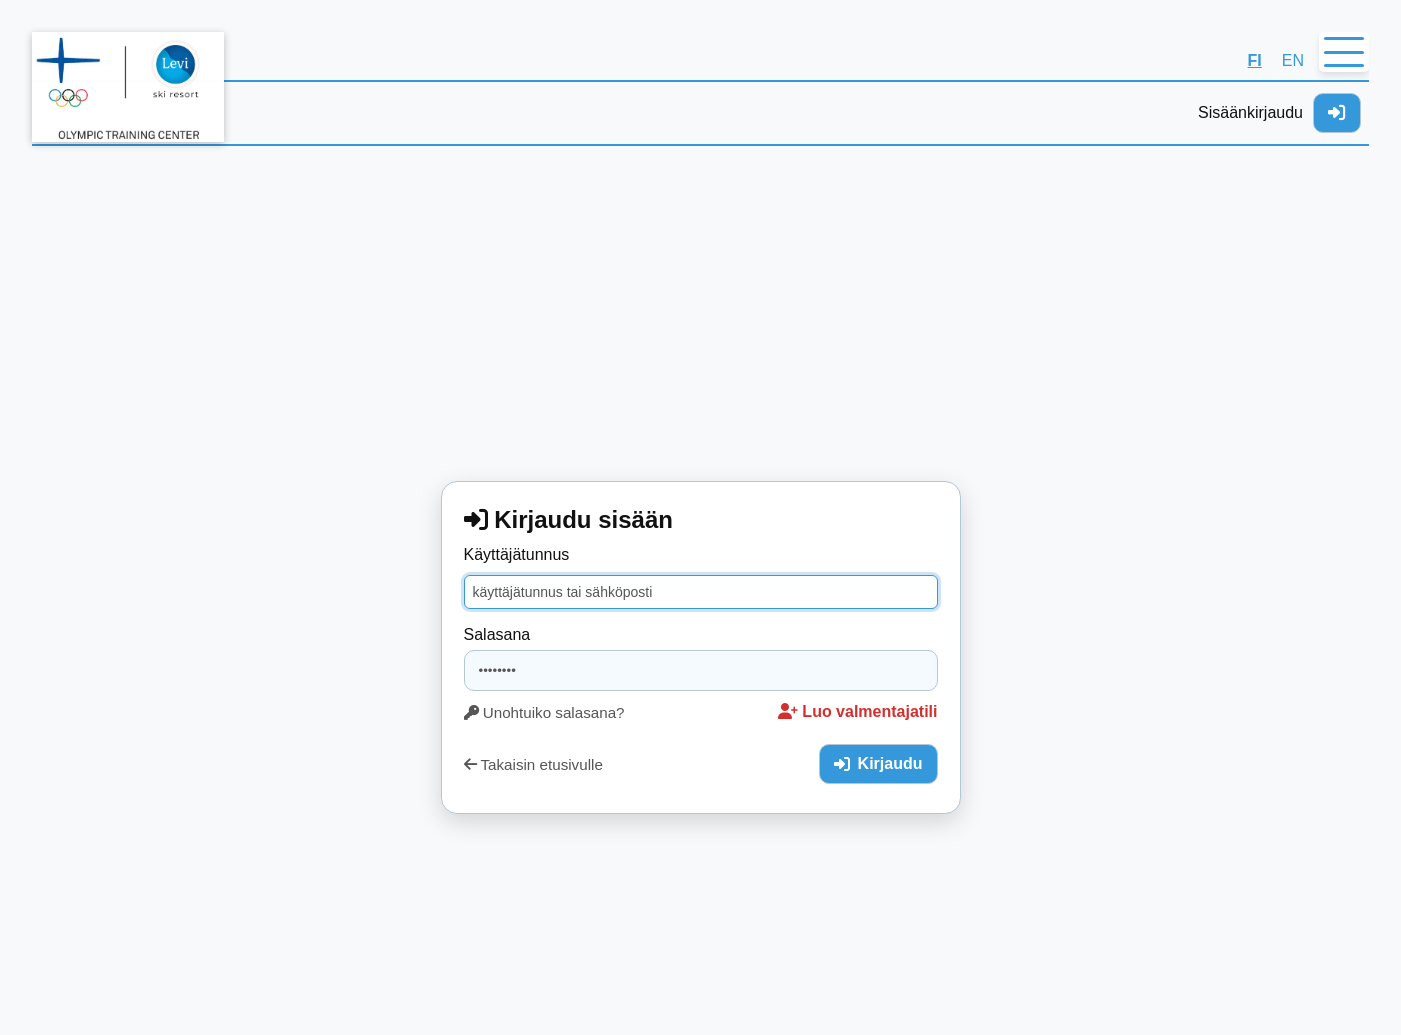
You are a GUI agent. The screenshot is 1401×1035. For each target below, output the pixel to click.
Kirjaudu (878, 763)
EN (1293, 60)
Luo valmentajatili (858, 711)
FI (1255, 60)
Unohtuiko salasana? (544, 712)
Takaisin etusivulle (533, 764)
